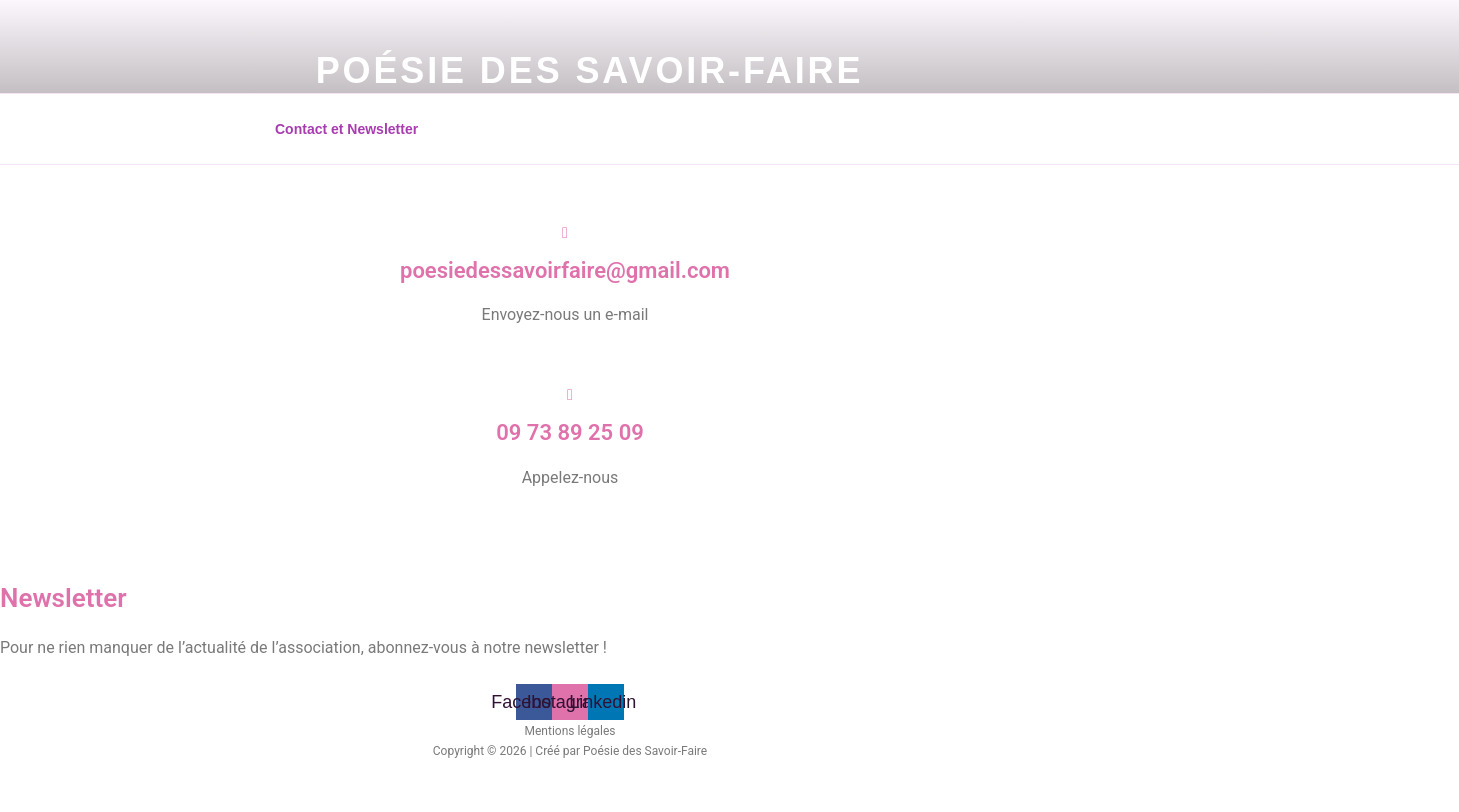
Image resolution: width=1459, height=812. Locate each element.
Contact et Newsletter (346, 129)
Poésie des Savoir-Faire (590, 70)
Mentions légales (570, 731)
